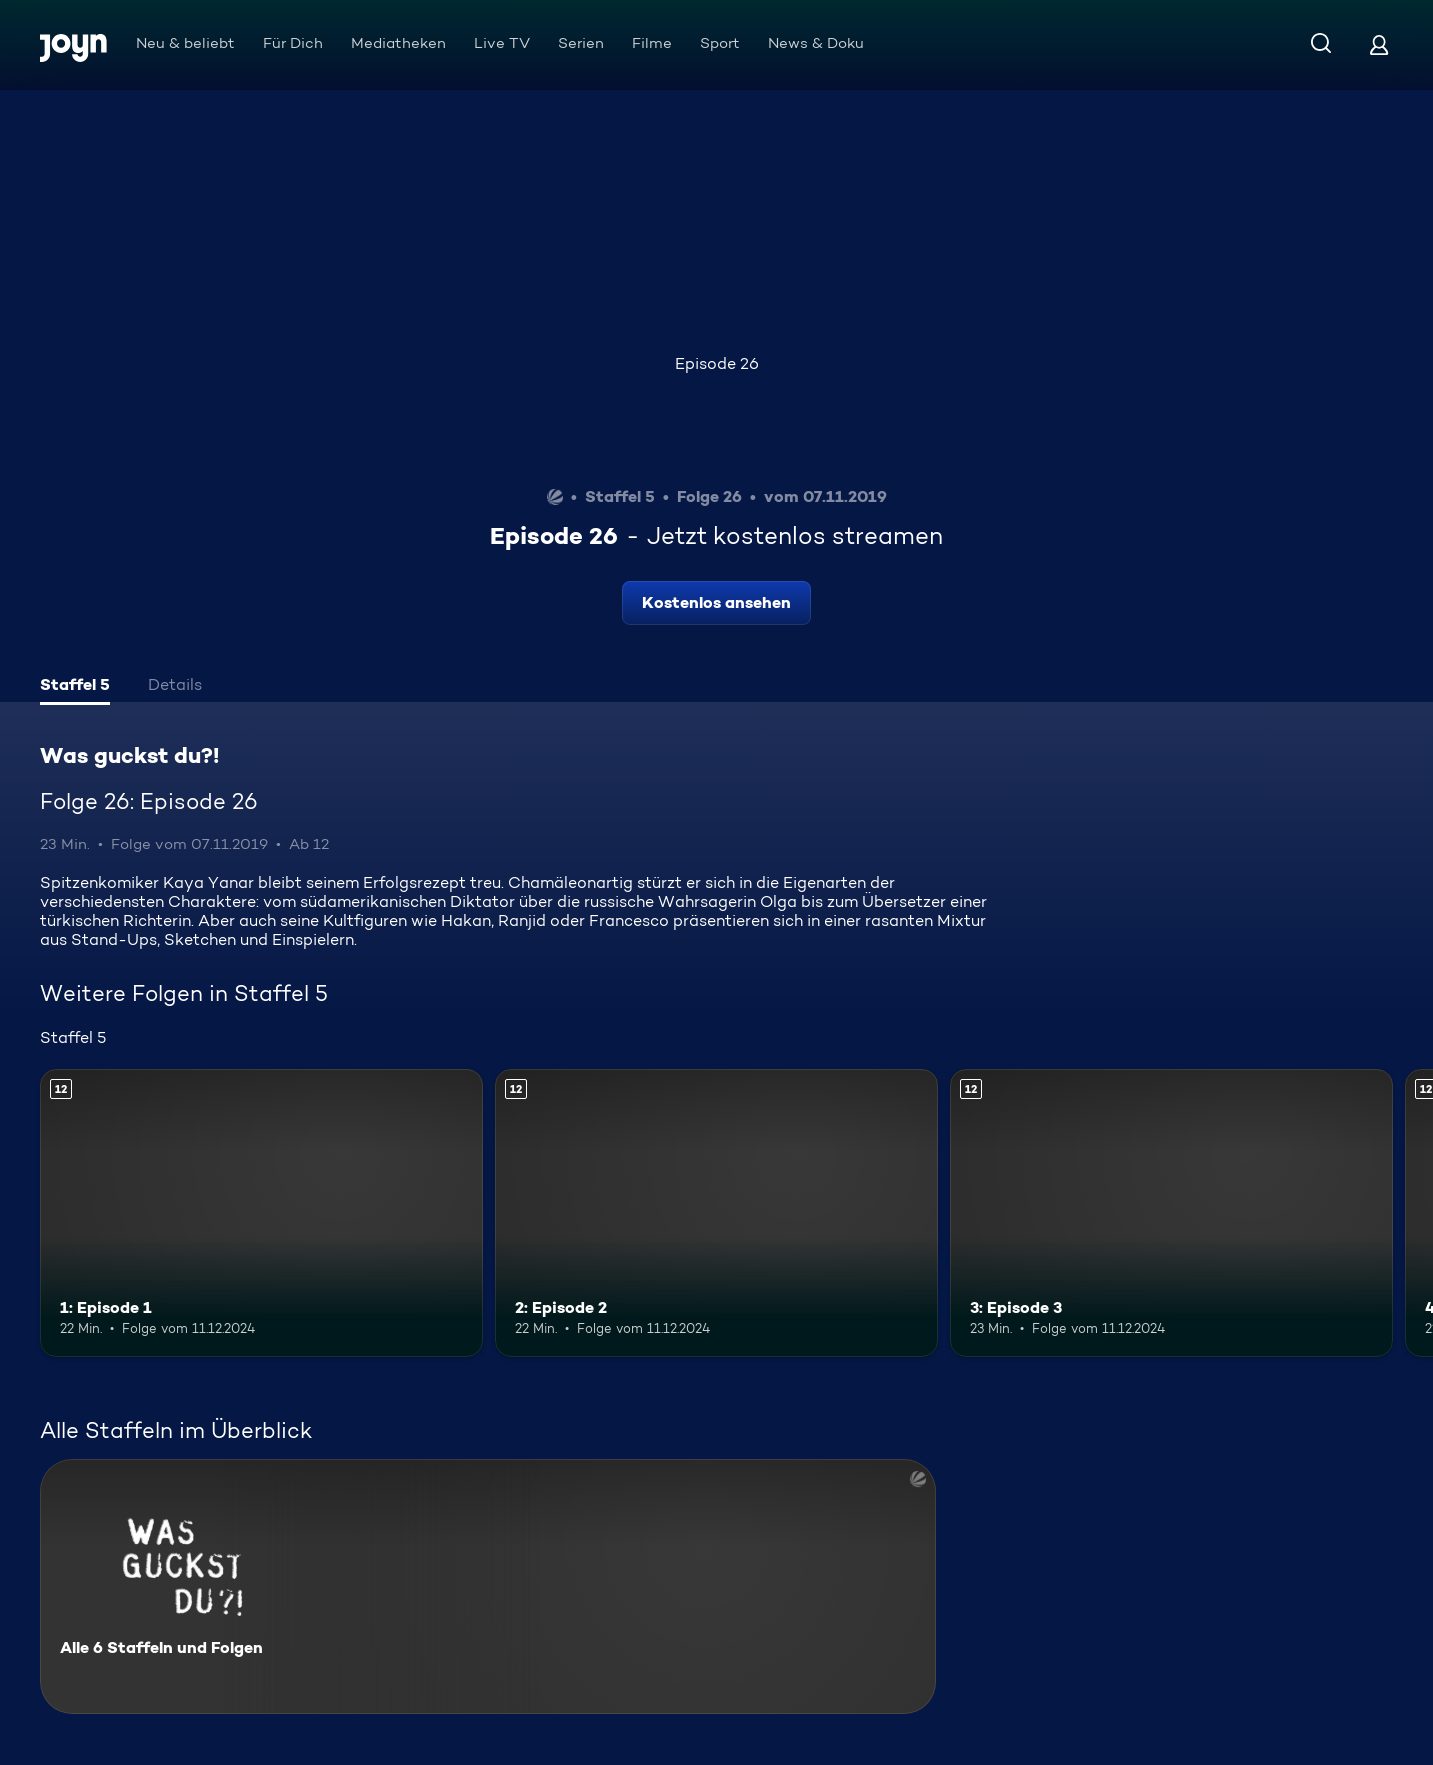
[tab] (75, 687)
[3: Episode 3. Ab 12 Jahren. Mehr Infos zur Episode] (1171, 1213)
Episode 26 (717, 363)
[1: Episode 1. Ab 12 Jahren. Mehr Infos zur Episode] (261, 1213)
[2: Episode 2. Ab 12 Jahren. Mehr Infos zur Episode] (716, 1213)
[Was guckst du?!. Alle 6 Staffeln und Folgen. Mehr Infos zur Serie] (488, 1586)
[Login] (1379, 44)
